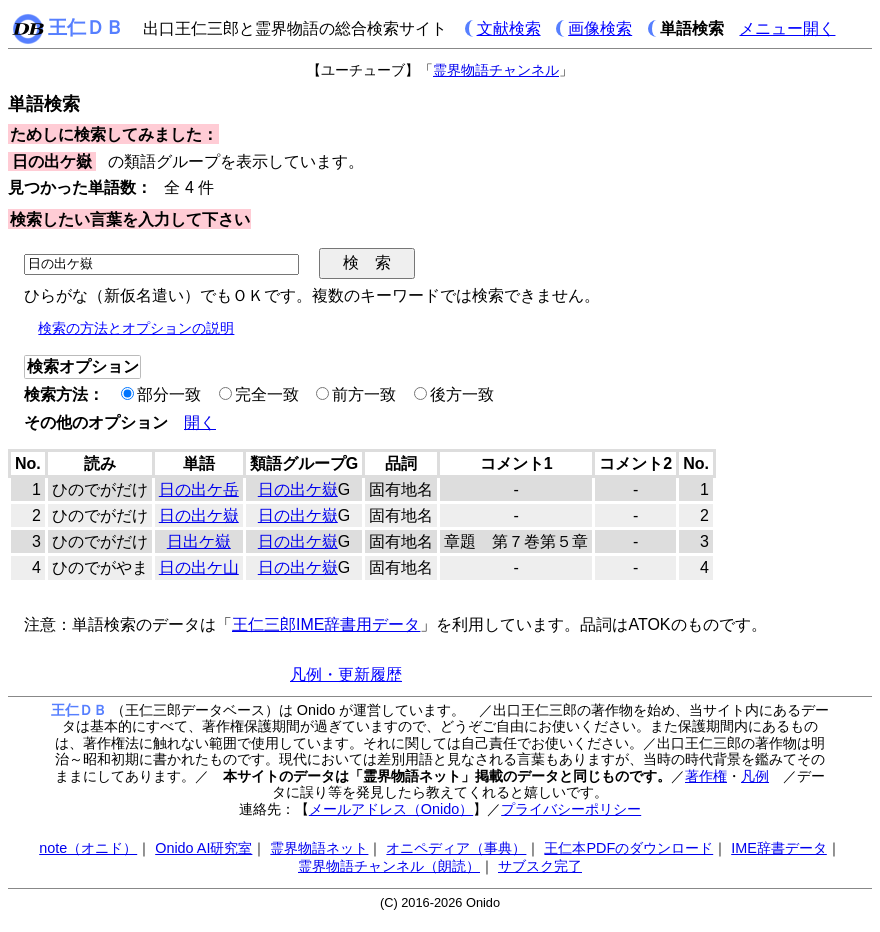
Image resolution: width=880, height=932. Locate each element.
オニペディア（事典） (456, 848)
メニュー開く (787, 28)
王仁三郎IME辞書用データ (326, 624)
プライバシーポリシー (571, 809)
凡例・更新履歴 (346, 674)
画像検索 (600, 28)
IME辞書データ (779, 848)
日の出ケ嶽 (298, 489)
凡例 (755, 776)
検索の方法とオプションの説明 (136, 328)
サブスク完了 (540, 866)
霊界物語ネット (319, 848)
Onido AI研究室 (203, 848)
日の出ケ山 (199, 567)
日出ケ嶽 (199, 541)
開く (200, 422)
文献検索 (509, 28)
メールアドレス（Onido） (391, 809)
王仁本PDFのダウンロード (628, 848)
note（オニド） (88, 848)
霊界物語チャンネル (496, 70)
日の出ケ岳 (199, 489)
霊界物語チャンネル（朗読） (389, 866)
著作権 (706, 776)
